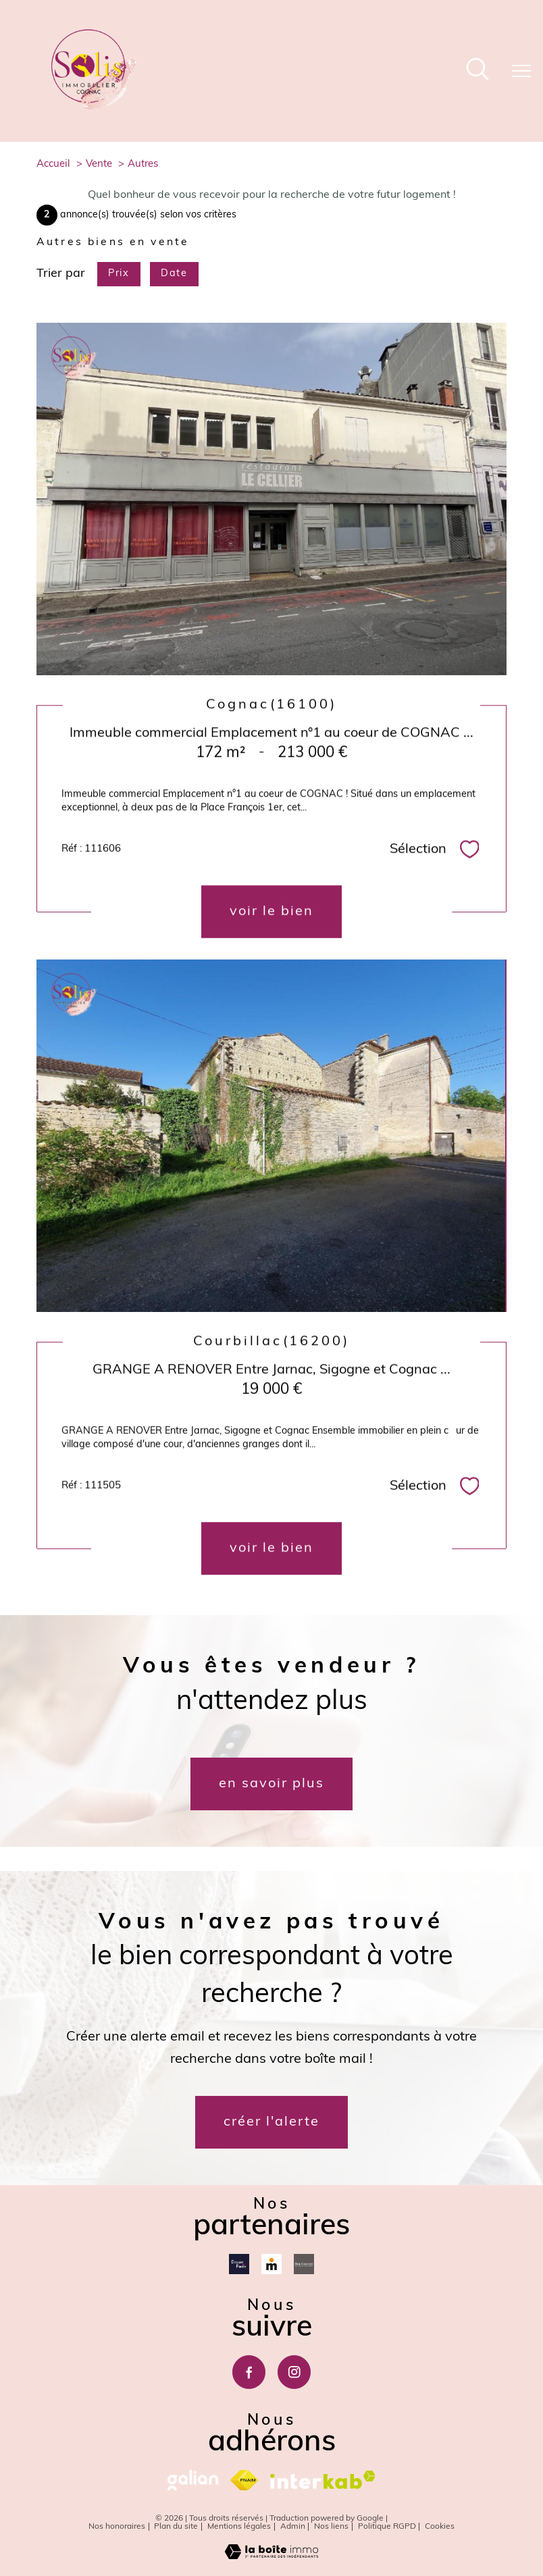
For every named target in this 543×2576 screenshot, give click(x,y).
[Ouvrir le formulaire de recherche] (477, 71)
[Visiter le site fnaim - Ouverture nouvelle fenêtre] (244, 2480)
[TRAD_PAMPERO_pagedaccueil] (94, 107)
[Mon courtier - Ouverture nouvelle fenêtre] (304, 2264)
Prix (118, 274)
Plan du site (176, 2527)
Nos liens (331, 2527)
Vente (99, 164)
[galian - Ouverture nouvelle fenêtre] (192, 2480)
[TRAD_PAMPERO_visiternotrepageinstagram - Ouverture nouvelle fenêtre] (294, 2372)
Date (174, 274)
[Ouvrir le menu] (521, 71)
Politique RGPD (387, 2527)
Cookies (440, 2527)
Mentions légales (239, 2527)
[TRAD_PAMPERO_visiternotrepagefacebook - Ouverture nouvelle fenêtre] (248, 2372)
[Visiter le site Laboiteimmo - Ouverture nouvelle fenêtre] (271, 2556)
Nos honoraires (116, 2527)
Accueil (53, 164)
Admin (292, 2527)
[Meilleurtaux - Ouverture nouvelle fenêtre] (271, 2264)
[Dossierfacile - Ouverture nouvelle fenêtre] (239, 2264)
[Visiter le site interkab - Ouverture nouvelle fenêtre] (323, 2480)
